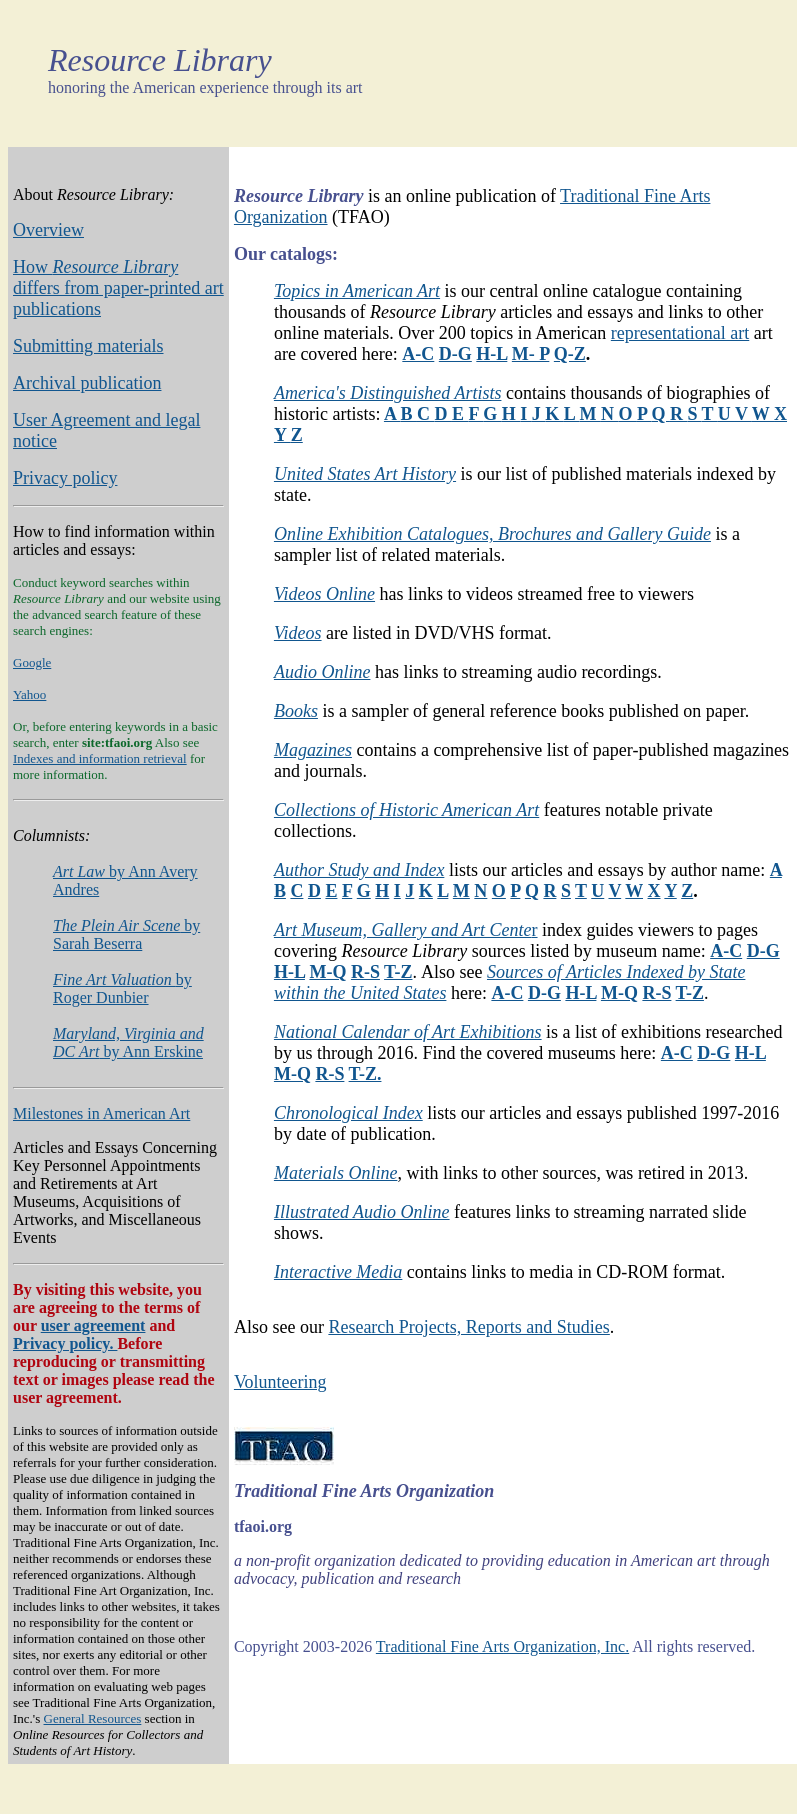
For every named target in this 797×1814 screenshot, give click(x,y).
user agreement (93, 1325)
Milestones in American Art (101, 1113)
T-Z (398, 972)
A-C (418, 354)
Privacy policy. (65, 1343)
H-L (491, 354)
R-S (365, 972)
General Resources (93, 1718)
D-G (455, 354)
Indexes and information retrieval (100, 758)
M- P (531, 354)
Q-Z (570, 354)
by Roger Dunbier (122, 988)
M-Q (327, 972)
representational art (680, 333)
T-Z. (365, 1074)
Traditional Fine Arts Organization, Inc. (502, 1646)
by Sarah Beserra (126, 934)
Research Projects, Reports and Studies (468, 1327)
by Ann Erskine (128, 1042)
